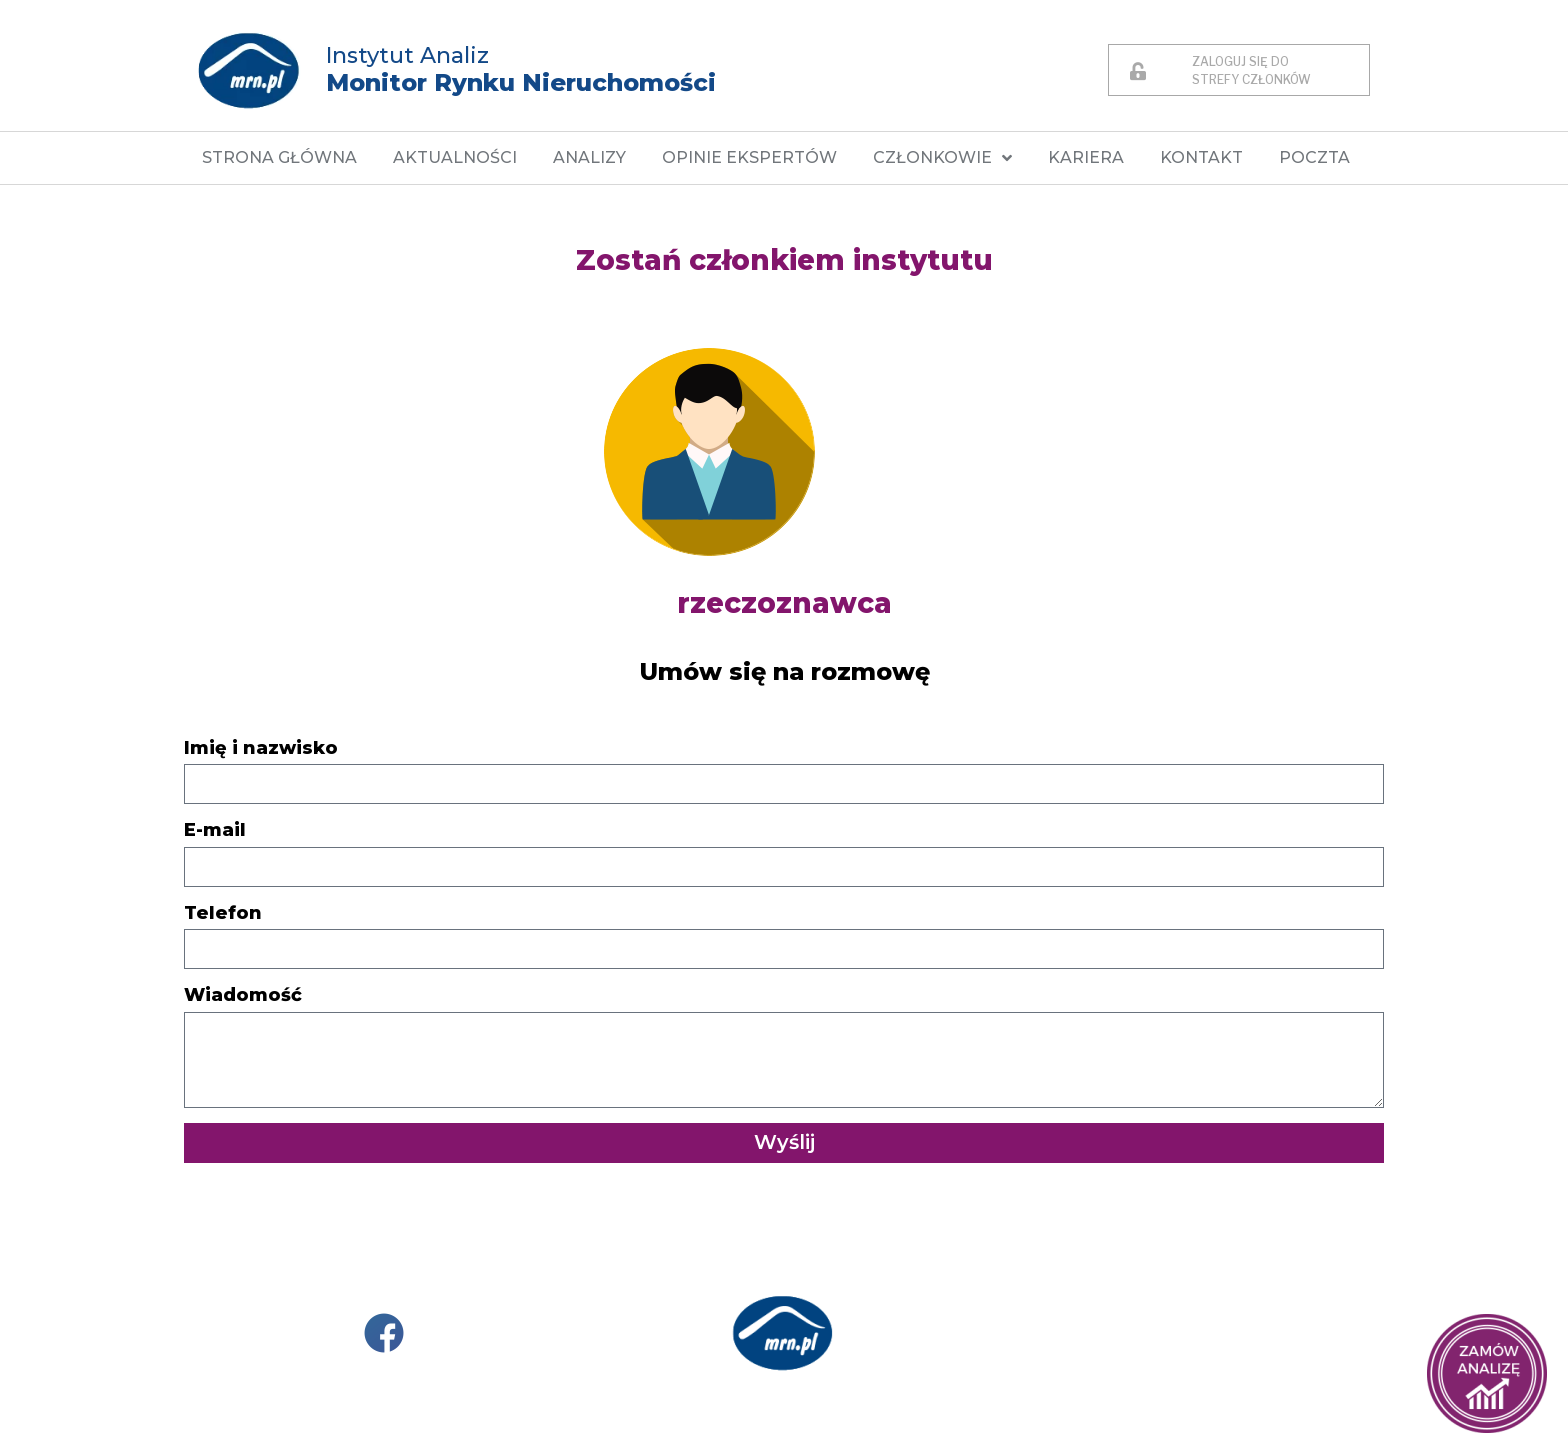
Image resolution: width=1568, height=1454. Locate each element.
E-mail (215, 830)
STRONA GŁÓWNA (279, 157)
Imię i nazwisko (261, 748)
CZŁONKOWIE (942, 158)
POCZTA (1314, 157)
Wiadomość (243, 995)
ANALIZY (589, 157)
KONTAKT (1201, 157)
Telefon (223, 913)
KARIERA (1086, 157)
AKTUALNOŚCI (455, 157)
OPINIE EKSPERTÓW (749, 157)
